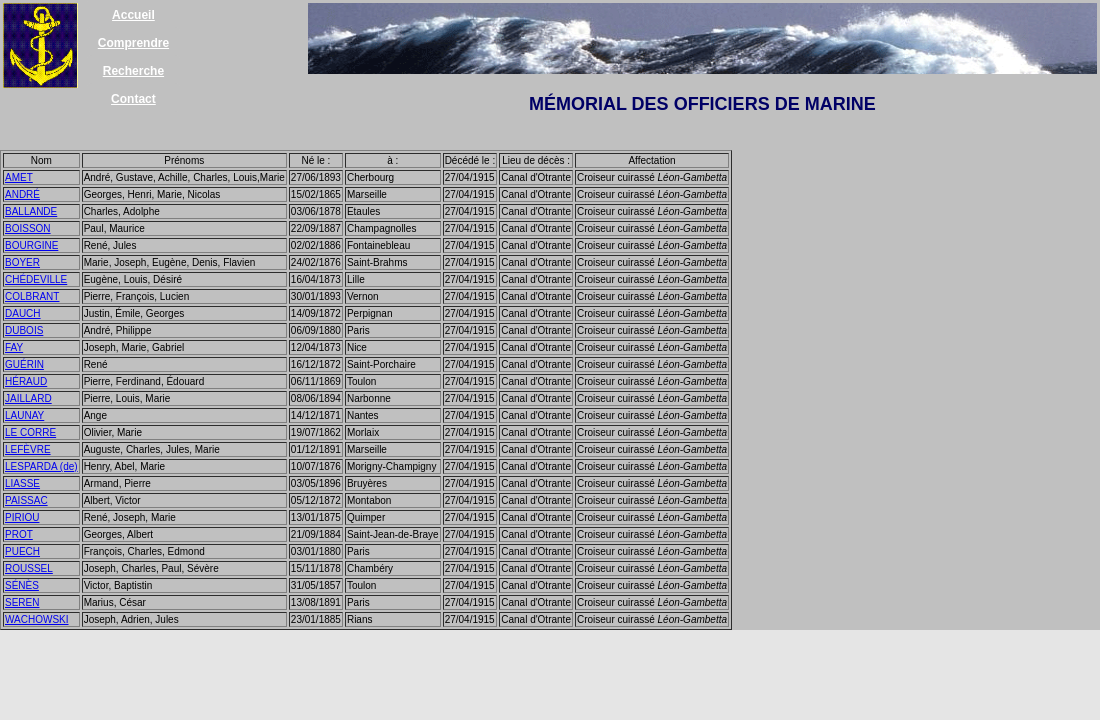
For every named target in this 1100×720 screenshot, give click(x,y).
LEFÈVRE (28, 449)
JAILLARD (28, 398)
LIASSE (22, 483)
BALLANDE (31, 211)
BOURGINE (31, 245)
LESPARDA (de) (41, 466)
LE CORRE (30, 432)
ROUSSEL (29, 568)
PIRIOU (22, 517)
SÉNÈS (22, 585)
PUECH (22, 551)
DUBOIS (24, 330)
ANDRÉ (22, 194)
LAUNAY (24, 415)
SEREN (22, 602)
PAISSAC (26, 500)
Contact (133, 99)
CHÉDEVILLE (36, 279)
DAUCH (23, 313)
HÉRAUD (26, 381)
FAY (14, 347)
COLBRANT (32, 296)
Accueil (133, 15)
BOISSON (28, 228)
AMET (19, 177)
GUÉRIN (24, 364)
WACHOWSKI (37, 619)
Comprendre (133, 43)
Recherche (133, 71)
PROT (19, 534)
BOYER (22, 262)
